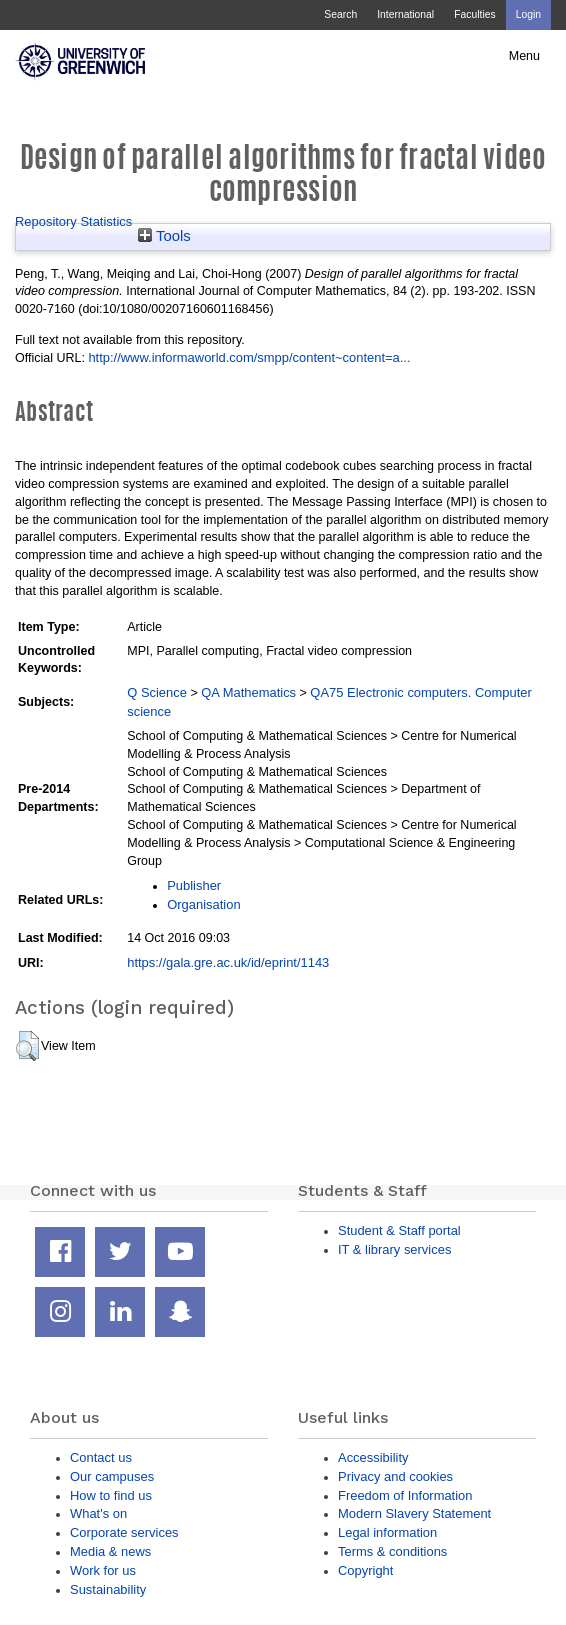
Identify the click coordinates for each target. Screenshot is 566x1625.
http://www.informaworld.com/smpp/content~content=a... (249, 357)
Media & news (110, 1551)
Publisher (194, 885)
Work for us (103, 1570)
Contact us (101, 1457)
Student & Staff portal (399, 1230)
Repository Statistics (73, 221)
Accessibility (373, 1457)
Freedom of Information (405, 1495)
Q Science (157, 692)
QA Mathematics (248, 692)
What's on (98, 1513)
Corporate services (124, 1532)
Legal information (387, 1532)
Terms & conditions (392, 1551)
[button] (27, 1046)
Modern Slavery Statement (414, 1513)
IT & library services (394, 1249)
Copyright (365, 1570)
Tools (164, 236)
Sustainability (108, 1589)
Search (340, 14)
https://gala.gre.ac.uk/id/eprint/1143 (228, 962)
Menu (524, 56)
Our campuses (112, 1476)
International (405, 14)
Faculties (474, 14)
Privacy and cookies (395, 1476)
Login (528, 14)
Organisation (203, 904)
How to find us (111, 1495)
